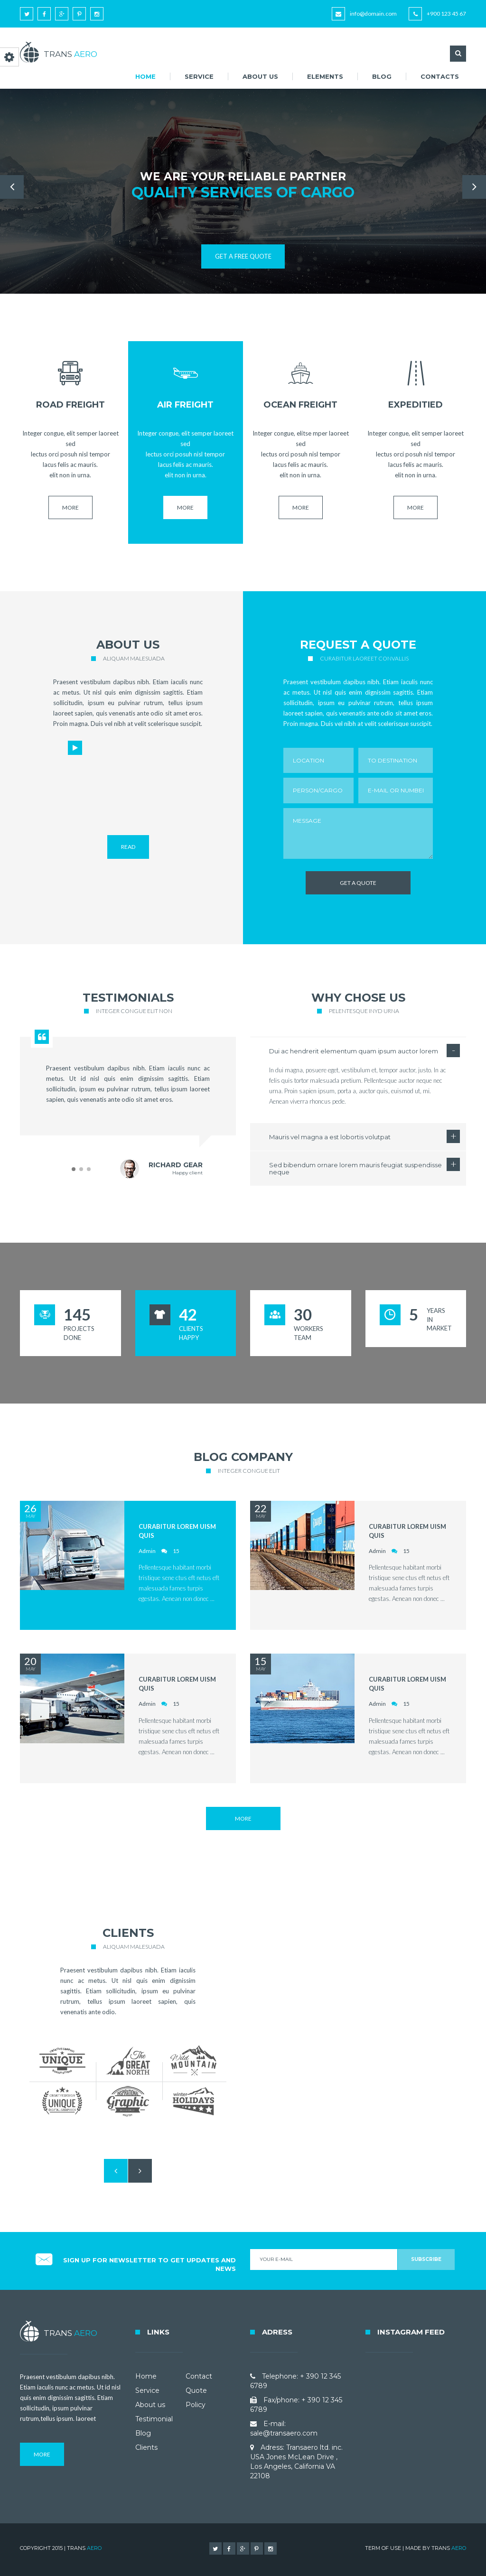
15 (176, 1550)
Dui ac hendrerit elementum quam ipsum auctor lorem (353, 1051)
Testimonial (154, 2419)
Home (145, 76)
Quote (196, 2390)
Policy (196, 2404)
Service (199, 76)
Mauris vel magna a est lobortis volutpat (330, 1137)
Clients (146, 2447)
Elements (325, 76)
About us (260, 76)
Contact (199, 2376)
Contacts (440, 76)
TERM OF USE (383, 2548)
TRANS (448, 2548)
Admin (147, 1550)
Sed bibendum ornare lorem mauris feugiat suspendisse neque (355, 1168)
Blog (382, 76)
